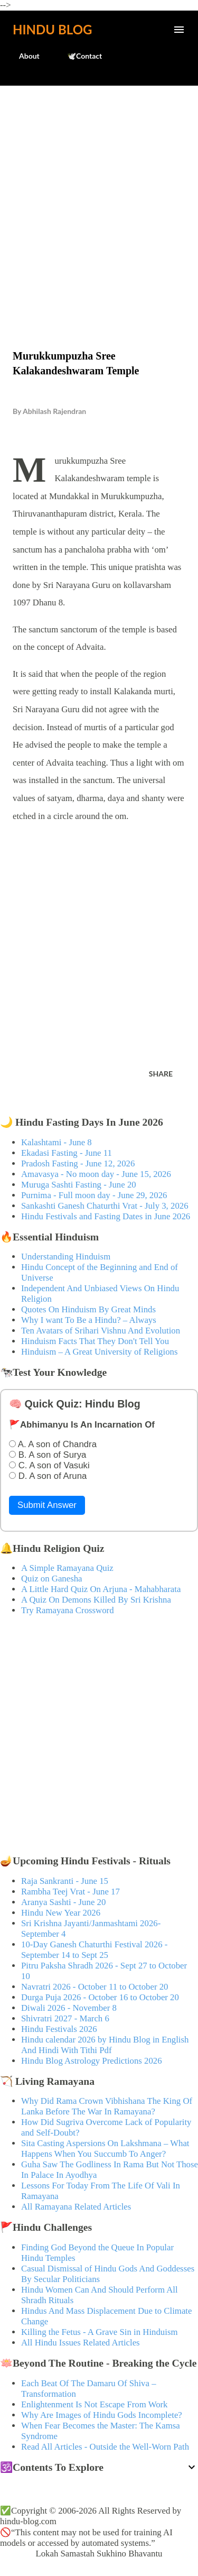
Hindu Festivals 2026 (59, 2029)
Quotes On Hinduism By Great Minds (88, 1309)
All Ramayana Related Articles (76, 2207)
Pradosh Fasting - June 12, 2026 (78, 1163)
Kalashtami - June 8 (56, 1142)
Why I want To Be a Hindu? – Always (88, 1320)
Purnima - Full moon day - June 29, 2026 (94, 1195)
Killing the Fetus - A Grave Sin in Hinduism (99, 2332)
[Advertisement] (99, 195)
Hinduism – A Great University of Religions (99, 1352)
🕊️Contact (78, 55)
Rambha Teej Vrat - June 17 (70, 1892)
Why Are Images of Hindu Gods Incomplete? (101, 2415)
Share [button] (161, 1073)
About (23, 55)
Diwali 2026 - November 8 (69, 2008)
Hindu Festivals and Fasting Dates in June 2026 (105, 1216)
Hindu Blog (52, 29)
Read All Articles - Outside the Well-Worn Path (105, 2447)
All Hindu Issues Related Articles (80, 2343)
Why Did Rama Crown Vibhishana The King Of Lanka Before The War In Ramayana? (106, 2106)
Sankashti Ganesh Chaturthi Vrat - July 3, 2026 (104, 1206)
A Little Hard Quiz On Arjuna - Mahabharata (101, 1589)
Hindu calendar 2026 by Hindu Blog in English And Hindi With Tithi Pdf (104, 2045)
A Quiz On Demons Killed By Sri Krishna (96, 1600)
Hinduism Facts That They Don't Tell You (95, 1341)
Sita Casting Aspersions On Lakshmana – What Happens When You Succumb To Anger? (105, 2148)
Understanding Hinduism (65, 1257)
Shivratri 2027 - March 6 (65, 2018)
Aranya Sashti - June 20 (63, 1902)
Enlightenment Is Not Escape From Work (94, 2404)
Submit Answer (47, 1505)
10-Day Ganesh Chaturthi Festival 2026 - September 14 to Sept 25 (94, 1949)
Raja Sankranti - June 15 (64, 1881)
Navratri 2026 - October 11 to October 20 (94, 1987)
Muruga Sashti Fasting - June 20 (78, 1185)
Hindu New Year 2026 (60, 1913)
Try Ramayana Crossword (67, 1610)
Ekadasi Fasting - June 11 (66, 1153)
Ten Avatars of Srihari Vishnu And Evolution (100, 1331)
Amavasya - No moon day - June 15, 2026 (96, 1174)
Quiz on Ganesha (51, 1579)
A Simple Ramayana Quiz (67, 1568)
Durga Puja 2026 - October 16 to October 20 (100, 1997)
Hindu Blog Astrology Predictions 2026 (91, 2061)
